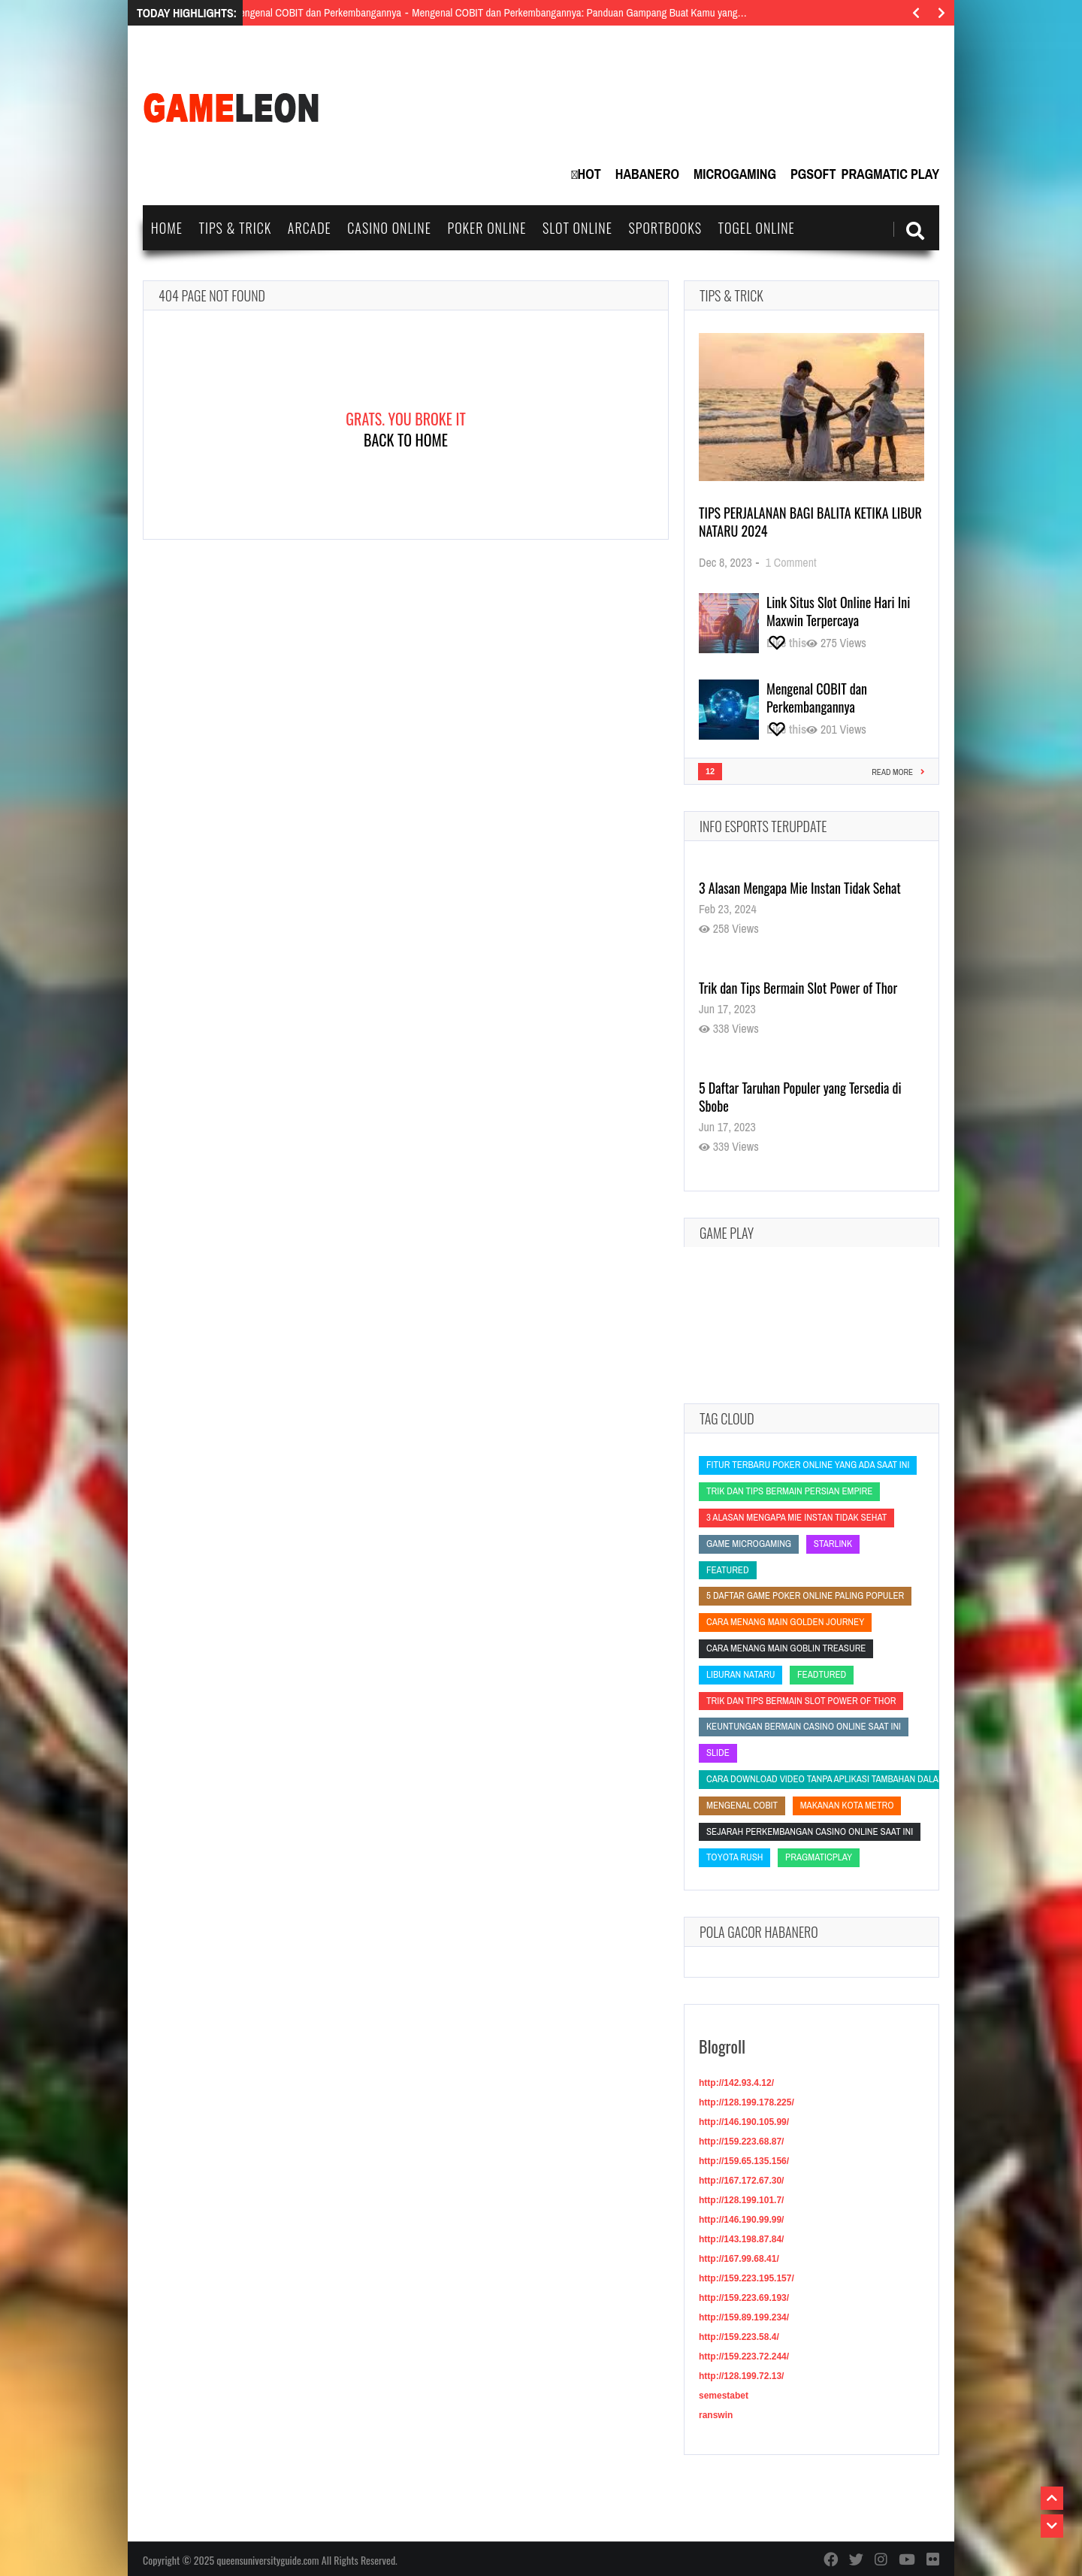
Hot (589, 174)
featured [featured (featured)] (727, 1569)
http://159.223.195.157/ (746, 2278)
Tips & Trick (234, 228)
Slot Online (577, 228)
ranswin (716, 2415)
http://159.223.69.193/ (744, 2298)
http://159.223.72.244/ (744, 2356)
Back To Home (406, 439)
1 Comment (791, 562)
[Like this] (786, 643)
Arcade (309, 228)
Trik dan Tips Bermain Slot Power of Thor (798, 987)
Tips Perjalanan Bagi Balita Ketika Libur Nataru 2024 (810, 521)
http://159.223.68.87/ (741, 2141)
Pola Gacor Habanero (759, 1932)
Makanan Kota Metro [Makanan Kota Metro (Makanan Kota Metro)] (847, 1805)
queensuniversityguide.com (267, 2560)
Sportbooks (665, 228)
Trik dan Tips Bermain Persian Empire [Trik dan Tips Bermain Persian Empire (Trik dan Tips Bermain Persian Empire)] (789, 1491)
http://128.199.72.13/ (741, 2376)
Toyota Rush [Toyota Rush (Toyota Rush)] (734, 1857)
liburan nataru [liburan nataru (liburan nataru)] (740, 1674)
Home (167, 228)
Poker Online (486, 228)
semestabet (723, 2395)
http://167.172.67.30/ (741, 2180)
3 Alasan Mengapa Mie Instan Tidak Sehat (800, 888)
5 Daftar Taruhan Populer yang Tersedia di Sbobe (800, 1096)
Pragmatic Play (890, 174)
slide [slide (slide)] (718, 1752)
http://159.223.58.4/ (739, 2337)
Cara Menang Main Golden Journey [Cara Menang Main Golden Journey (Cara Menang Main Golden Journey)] (785, 1621)
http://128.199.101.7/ (741, 2200)
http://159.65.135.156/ (744, 2161)
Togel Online (756, 228)
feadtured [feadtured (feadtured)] (821, 1674)
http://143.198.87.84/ (741, 2239)
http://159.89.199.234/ (744, 2317)
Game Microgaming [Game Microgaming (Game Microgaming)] (748, 1543)
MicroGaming (735, 174)
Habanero (647, 174)
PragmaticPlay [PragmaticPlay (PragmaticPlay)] (818, 1857)
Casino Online (389, 228)
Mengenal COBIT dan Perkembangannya (816, 697)
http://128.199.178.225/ (746, 2102)
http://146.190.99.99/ (741, 2219)
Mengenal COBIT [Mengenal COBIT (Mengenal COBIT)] (742, 1805)
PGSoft (813, 174)
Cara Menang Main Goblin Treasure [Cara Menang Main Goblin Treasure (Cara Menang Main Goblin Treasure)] (786, 1648)
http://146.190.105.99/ (744, 2122)
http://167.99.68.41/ (739, 2259)
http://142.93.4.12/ (736, 2083)
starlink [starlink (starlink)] (833, 1543)
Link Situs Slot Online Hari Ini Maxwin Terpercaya (838, 611)
